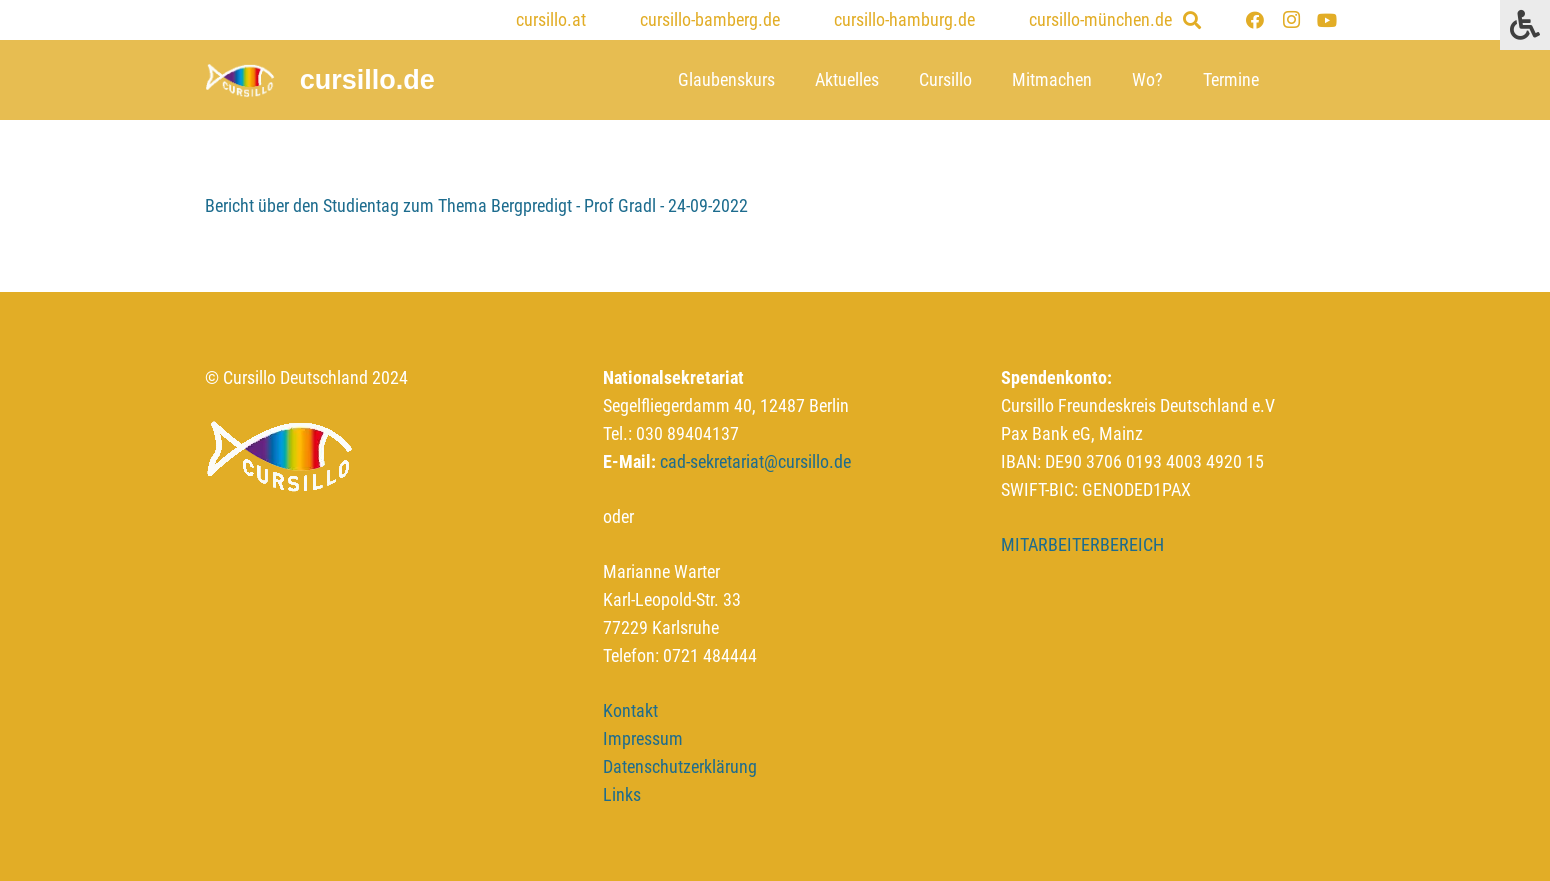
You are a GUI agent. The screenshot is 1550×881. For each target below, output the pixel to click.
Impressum (643, 738)
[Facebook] (1255, 20)
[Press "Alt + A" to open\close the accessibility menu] (1525, 25)
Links (622, 794)
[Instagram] (1291, 20)
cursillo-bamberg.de (710, 19)
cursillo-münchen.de (1100, 19)
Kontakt (630, 710)
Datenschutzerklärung (680, 766)
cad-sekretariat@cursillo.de (755, 461)
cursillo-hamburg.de (904, 19)
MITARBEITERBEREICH (1082, 544)
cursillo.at (551, 19)
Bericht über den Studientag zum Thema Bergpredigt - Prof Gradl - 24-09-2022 (476, 205)
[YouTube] (1327, 20)
